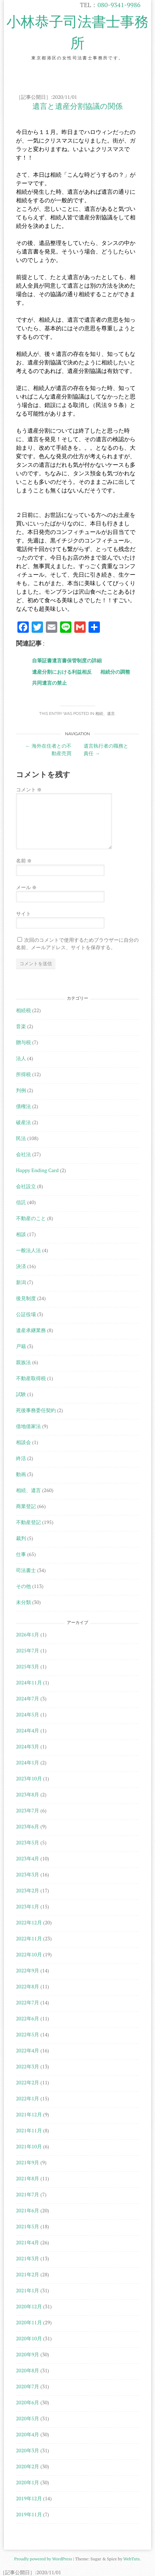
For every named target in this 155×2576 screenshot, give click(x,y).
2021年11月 (29, 2130)
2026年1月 (27, 1634)
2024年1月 (27, 1762)
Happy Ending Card (37, 1170)
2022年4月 (27, 2050)
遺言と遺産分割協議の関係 (77, 106)
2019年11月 (29, 2514)
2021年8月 (27, 2178)
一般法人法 (28, 1250)
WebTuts (131, 2558)
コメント (29, 789)
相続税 (23, 1010)
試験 (21, 1394)
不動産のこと (31, 1218)
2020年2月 (27, 2466)
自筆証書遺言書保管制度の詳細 (67, 660)
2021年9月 (27, 2162)
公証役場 (26, 1314)
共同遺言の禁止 (49, 682)
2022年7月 (27, 2002)
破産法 (23, 1122)
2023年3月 (27, 1874)
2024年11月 (29, 1682)
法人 (21, 1058)
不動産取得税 (31, 1378)
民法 (21, 1138)
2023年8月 (27, 1794)
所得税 (23, 1074)
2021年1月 (27, 2290)
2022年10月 (29, 1954)
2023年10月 (29, 1778)
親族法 (23, 1362)
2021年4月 (27, 2242)
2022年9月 (27, 1970)
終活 (21, 1458)
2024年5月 (27, 1714)
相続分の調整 (115, 671)
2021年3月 (27, 2258)
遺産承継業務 (31, 1330)
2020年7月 (27, 2386)
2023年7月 (27, 1810)
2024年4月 (27, 1730)
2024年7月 (27, 1698)
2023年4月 (27, 1858)
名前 (24, 860)
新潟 (21, 1282)
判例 (21, 1090)
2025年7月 (27, 1650)
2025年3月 (27, 1666)
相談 (21, 1234)
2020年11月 (29, 2322)
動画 (21, 1474)
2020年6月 (27, 2402)
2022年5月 (27, 2034)
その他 (23, 1586)
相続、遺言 (105, 713)
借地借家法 (28, 1426)
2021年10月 (29, 2146)
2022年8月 (27, 1986)
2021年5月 (27, 2226)
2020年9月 (27, 2354)
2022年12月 (29, 1922)
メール (26, 887)
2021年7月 (27, 2194)
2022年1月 (27, 2098)
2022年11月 (29, 1938)
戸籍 (21, 1346)
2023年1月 (27, 1906)
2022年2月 (27, 2082)
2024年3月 (27, 1746)
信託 (21, 1202)
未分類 (23, 1602)
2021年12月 (29, 2114)
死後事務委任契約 (36, 1410)
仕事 (21, 1554)
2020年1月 (27, 2482)
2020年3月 (27, 2450)
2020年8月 (27, 2370)
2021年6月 (27, 2210)
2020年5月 (27, 2418)
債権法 (23, 1106)
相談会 (23, 1442)
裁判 (21, 1538)
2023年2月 (27, 1890)
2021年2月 (27, 2274)
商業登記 (26, 1506)
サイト (23, 913)
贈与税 (23, 1042)
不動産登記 (28, 1522)
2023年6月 (27, 1826)
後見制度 (26, 1298)
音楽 (21, 1026)
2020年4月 (27, 2434)
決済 (21, 1266)
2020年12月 (29, 2306)
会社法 (23, 1154)
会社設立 (26, 1186)
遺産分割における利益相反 (62, 671)
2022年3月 (27, 2066)
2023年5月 (27, 1842)
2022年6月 (27, 2018)
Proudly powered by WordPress (43, 2558)
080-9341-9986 (118, 4)
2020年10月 (29, 2338)
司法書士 (26, 1570)
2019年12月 (29, 2498)
